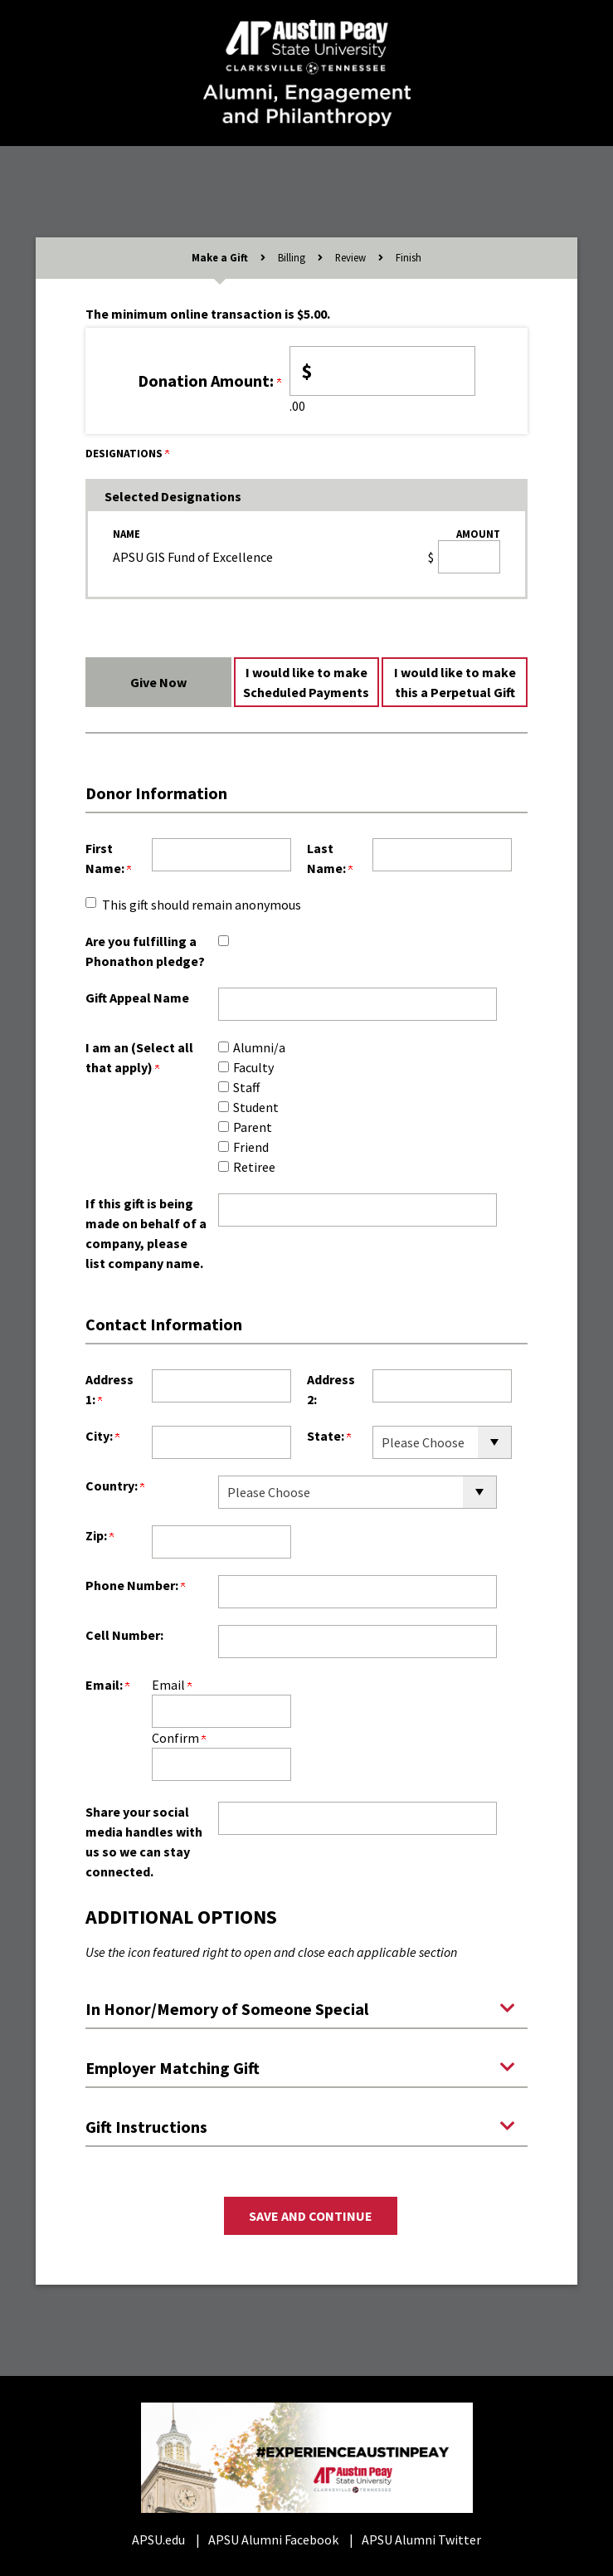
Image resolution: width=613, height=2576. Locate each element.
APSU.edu (158, 2539)
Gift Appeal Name (137, 997)
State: (329, 1435)
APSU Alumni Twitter (421, 2539)
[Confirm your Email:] (221, 1764)
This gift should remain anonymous (201, 904)
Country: (114, 1485)
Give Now (158, 682)
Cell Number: (124, 1635)
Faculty (253, 1067)
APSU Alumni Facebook (273, 2539)
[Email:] (221, 1711)
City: (102, 1435)
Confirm (179, 1738)
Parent (252, 1127)
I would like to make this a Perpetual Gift (455, 682)
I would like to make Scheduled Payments (306, 682)
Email (172, 1684)
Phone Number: (135, 1585)
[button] (306, 2007)
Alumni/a (259, 1047)
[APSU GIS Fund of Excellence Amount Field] (469, 556)
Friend (251, 1147)
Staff (246, 1087)
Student (256, 1107)
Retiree (254, 1167)
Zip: (99, 1535)
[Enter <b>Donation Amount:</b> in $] (382, 371)
